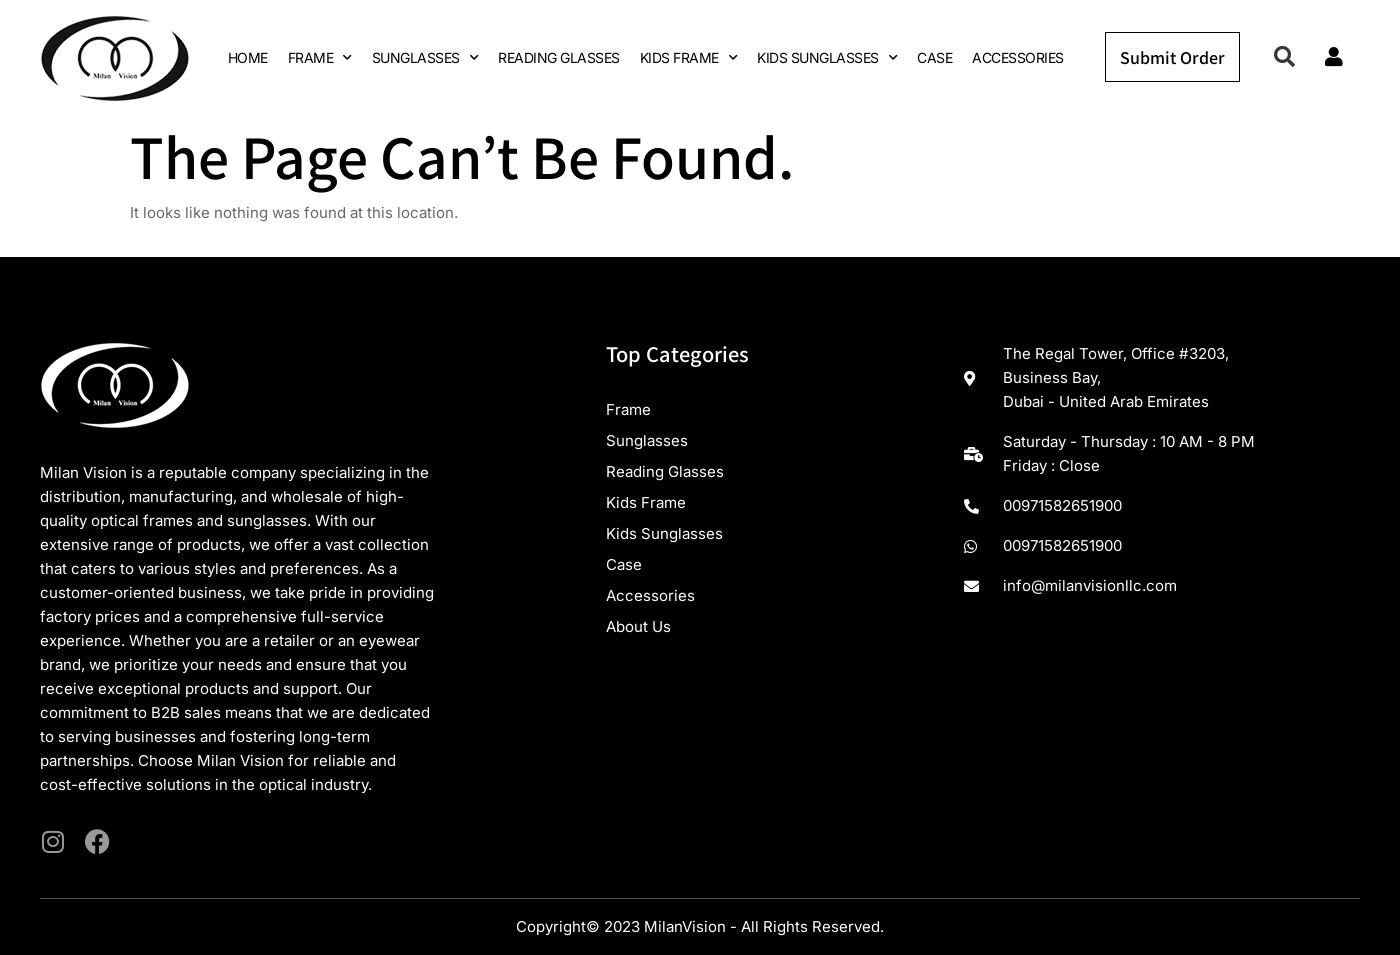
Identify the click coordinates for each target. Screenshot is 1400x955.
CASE (934, 57)
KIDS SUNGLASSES (827, 58)
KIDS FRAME (689, 58)
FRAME (320, 58)
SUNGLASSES (425, 58)
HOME (248, 57)
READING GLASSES (559, 57)
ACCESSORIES (1018, 57)
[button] (1284, 57)
